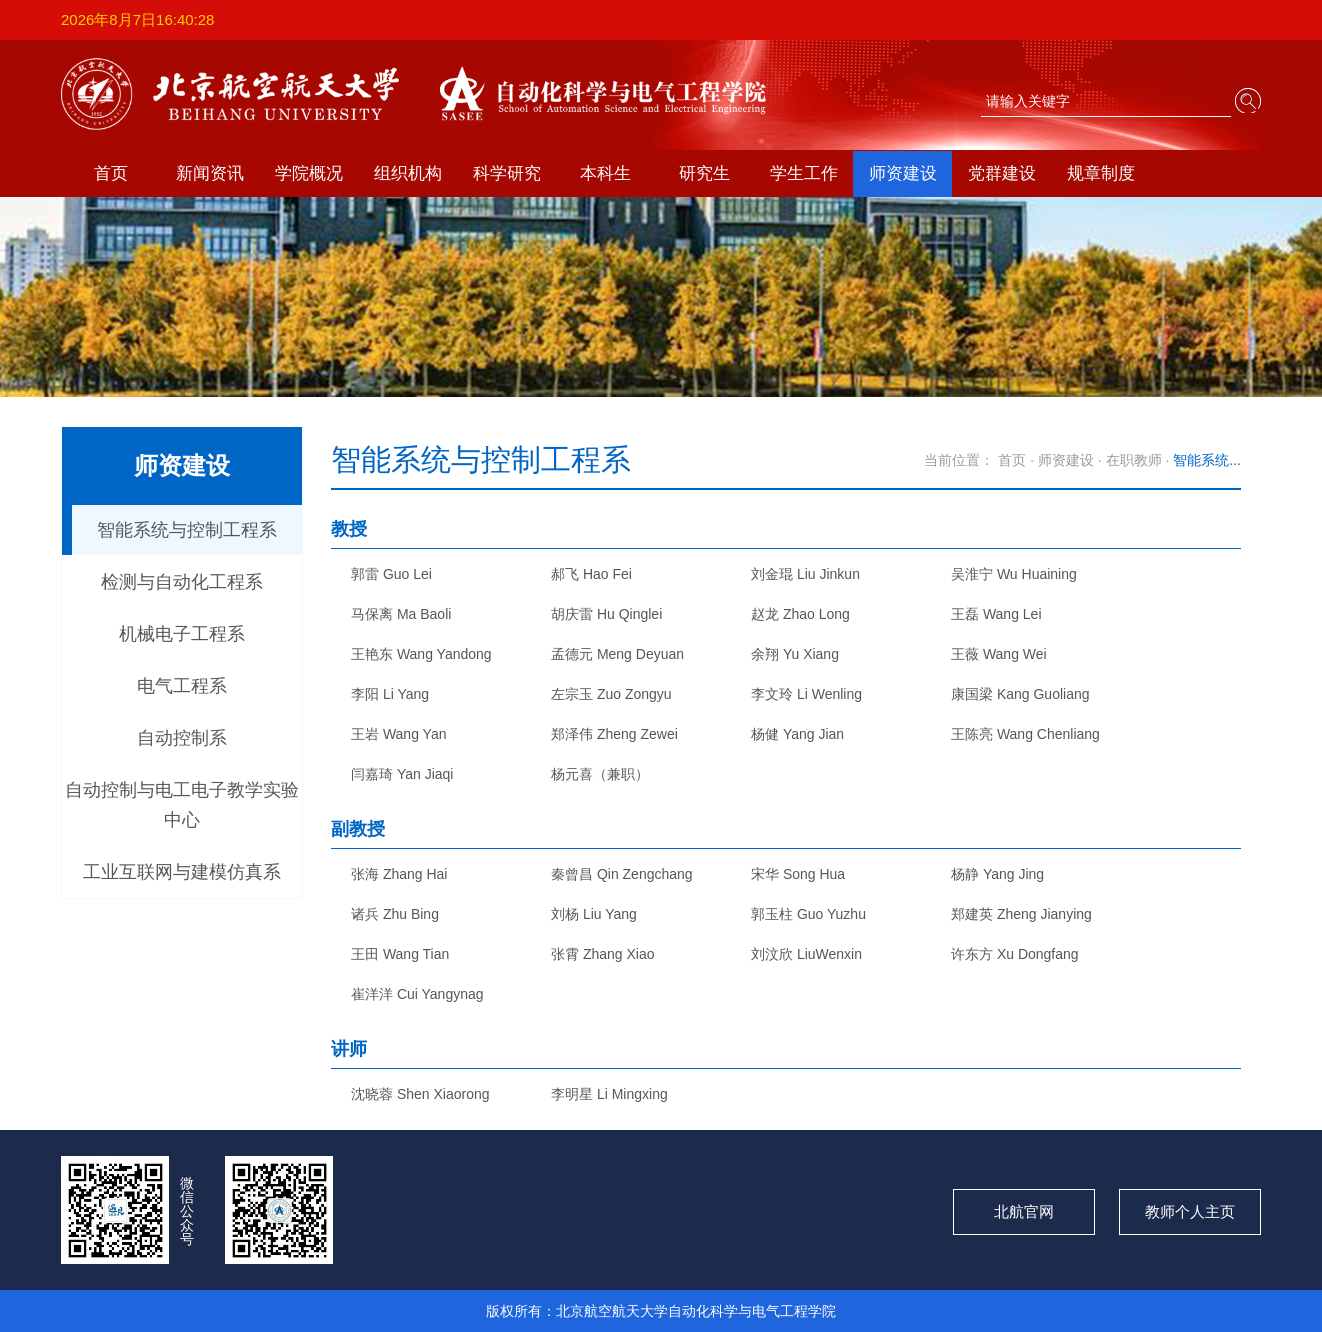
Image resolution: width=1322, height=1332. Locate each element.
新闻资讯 (210, 173)
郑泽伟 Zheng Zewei (614, 734)
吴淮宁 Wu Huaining (1014, 574)
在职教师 (1134, 460)
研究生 (704, 173)
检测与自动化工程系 (182, 582)
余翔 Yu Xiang (795, 654)
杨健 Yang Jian (797, 734)
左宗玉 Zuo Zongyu (611, 694)
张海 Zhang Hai (399, 874)
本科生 (605, 173)
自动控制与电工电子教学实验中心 (182, 805)
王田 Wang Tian (400, 954)
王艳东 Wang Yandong (421, 654)
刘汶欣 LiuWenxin (806, 954)
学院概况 (309, 173)
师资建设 (903, 173)
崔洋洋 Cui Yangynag (417, 994)
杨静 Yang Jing (997, 874)
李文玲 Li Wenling (806, 694)
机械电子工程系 (182, 634)
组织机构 (408, 173)
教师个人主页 (1190, 1211)
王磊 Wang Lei (996, 614)
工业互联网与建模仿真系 (182, 872)
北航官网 (1024, 1211)
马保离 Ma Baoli (401, 614)
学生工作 (804, 173)
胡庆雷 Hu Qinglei (606, 614)
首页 (111, 173)
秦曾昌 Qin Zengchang (622, 874)
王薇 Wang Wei (999, 654)
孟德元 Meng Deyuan (617, 654)
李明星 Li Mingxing (609, 1094)
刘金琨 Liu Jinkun (805, 574)
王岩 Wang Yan (398, 734)
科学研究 (507, 173)
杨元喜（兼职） (600, 774)
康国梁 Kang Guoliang (1020, 694)
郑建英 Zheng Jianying (1021, 914)
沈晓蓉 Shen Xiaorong (420, 1094)
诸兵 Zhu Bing (395, 914)
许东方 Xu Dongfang (1015, 954)
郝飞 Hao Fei (591, 574)
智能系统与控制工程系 (187, 530)
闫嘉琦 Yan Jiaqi (402, 774)
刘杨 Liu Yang (594, 914)
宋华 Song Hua (798, 874)
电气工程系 (182, 686)
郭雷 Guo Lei (391, 574)
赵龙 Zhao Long (800, 614)
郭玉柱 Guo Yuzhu (808, 914)
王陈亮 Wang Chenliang (1025, 734)
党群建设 (1002, 173)
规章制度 (1101, 173)
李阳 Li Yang (390, 694)
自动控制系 (182, 738)
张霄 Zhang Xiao (603, 954)
